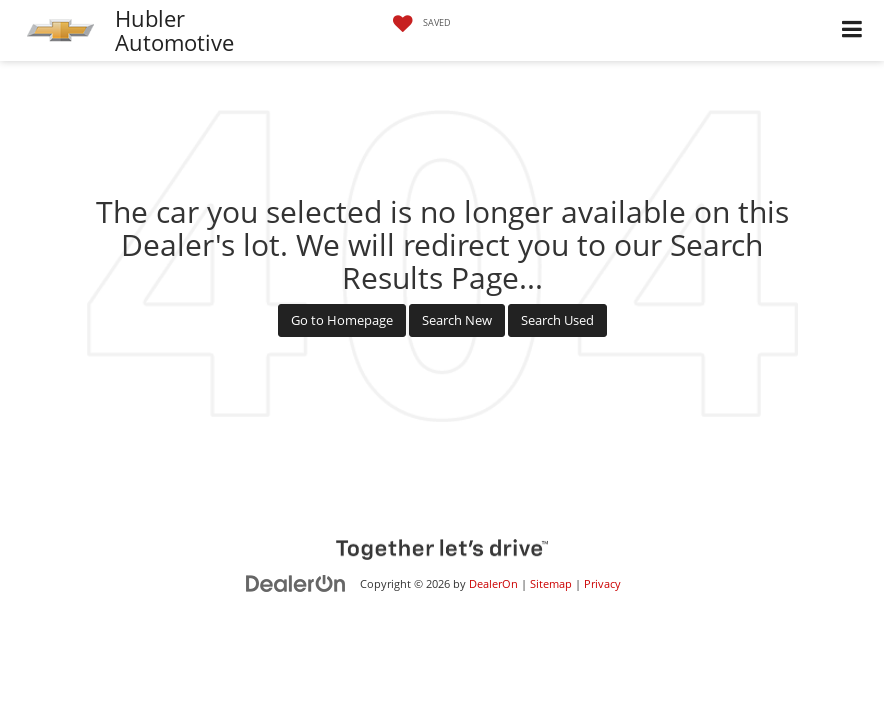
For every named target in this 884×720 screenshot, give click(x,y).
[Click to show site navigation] (852, 30)
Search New (457, 320)
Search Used (557, 320)
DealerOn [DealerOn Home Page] (493, 583)
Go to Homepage (342, 320)
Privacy (602, 583)
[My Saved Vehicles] (417, 24)
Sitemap (551, 583)
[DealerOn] (296, 583)
